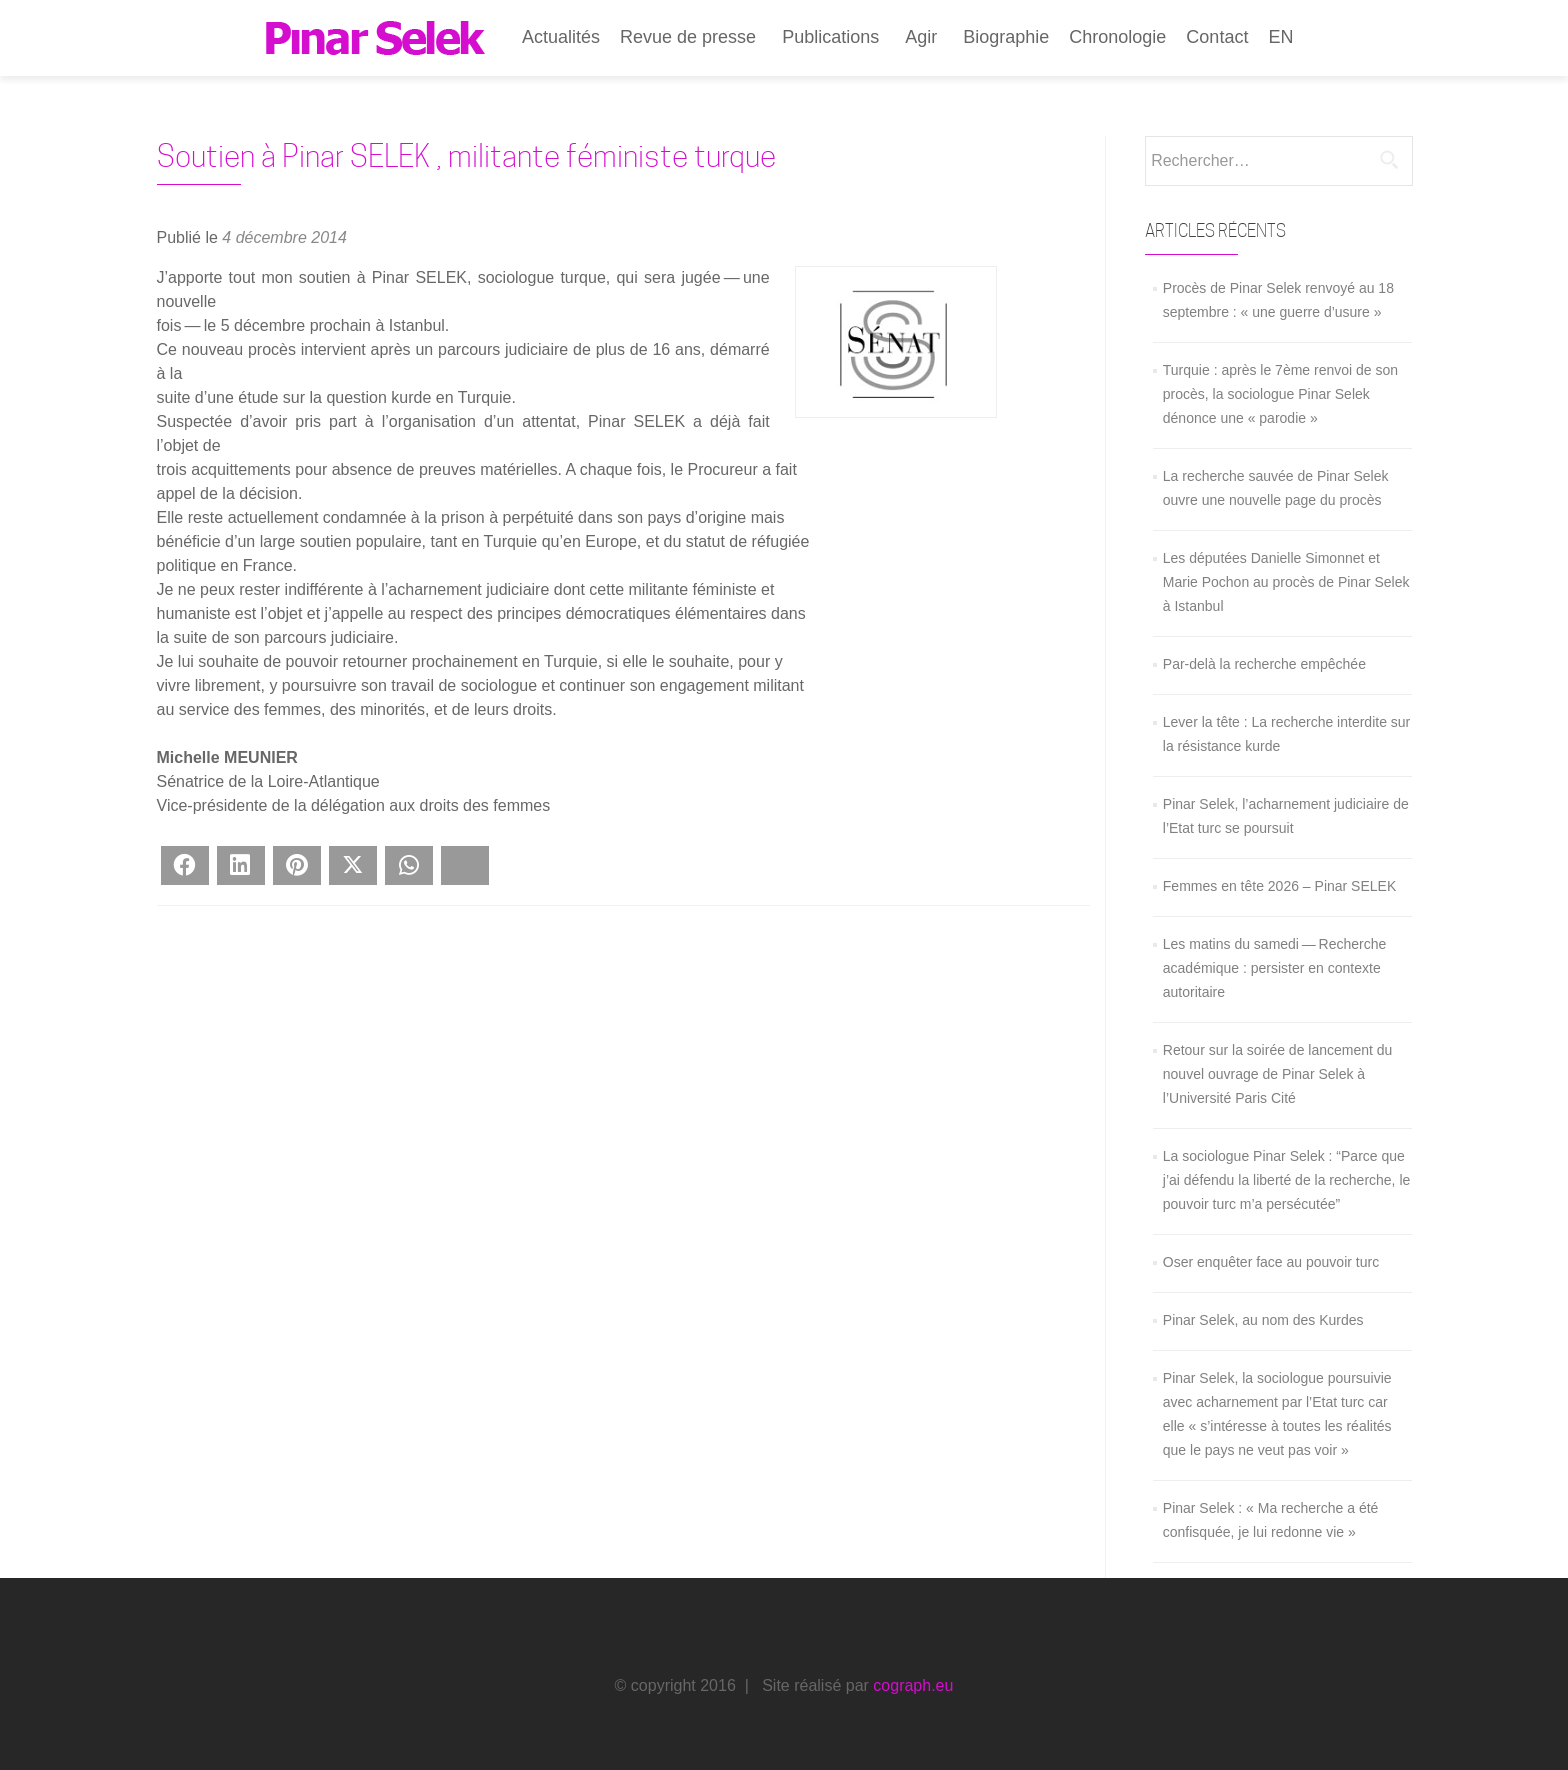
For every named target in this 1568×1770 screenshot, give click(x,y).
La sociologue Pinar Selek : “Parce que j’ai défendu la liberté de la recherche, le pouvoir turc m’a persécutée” (1287, 1180)
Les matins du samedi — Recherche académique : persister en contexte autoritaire (1274, 968)
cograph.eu (913, 1685)
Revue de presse (688, 37)
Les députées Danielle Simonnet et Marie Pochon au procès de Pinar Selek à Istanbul (1286, 582)
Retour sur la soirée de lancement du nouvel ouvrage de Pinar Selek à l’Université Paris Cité (1278, 1074)
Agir (921, 37)
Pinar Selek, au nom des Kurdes (1263, 1320)
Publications (830, 37)
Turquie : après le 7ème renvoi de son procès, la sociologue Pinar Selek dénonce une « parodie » (1280, 394)
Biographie (1006, 37)
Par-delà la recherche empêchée (1264, 664)
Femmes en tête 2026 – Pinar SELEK (1279, 886)
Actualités (561, 37)
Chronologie (1117, 37)
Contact (1217, 37)
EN (1280, 37)
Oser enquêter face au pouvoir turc (1271, 1262)
